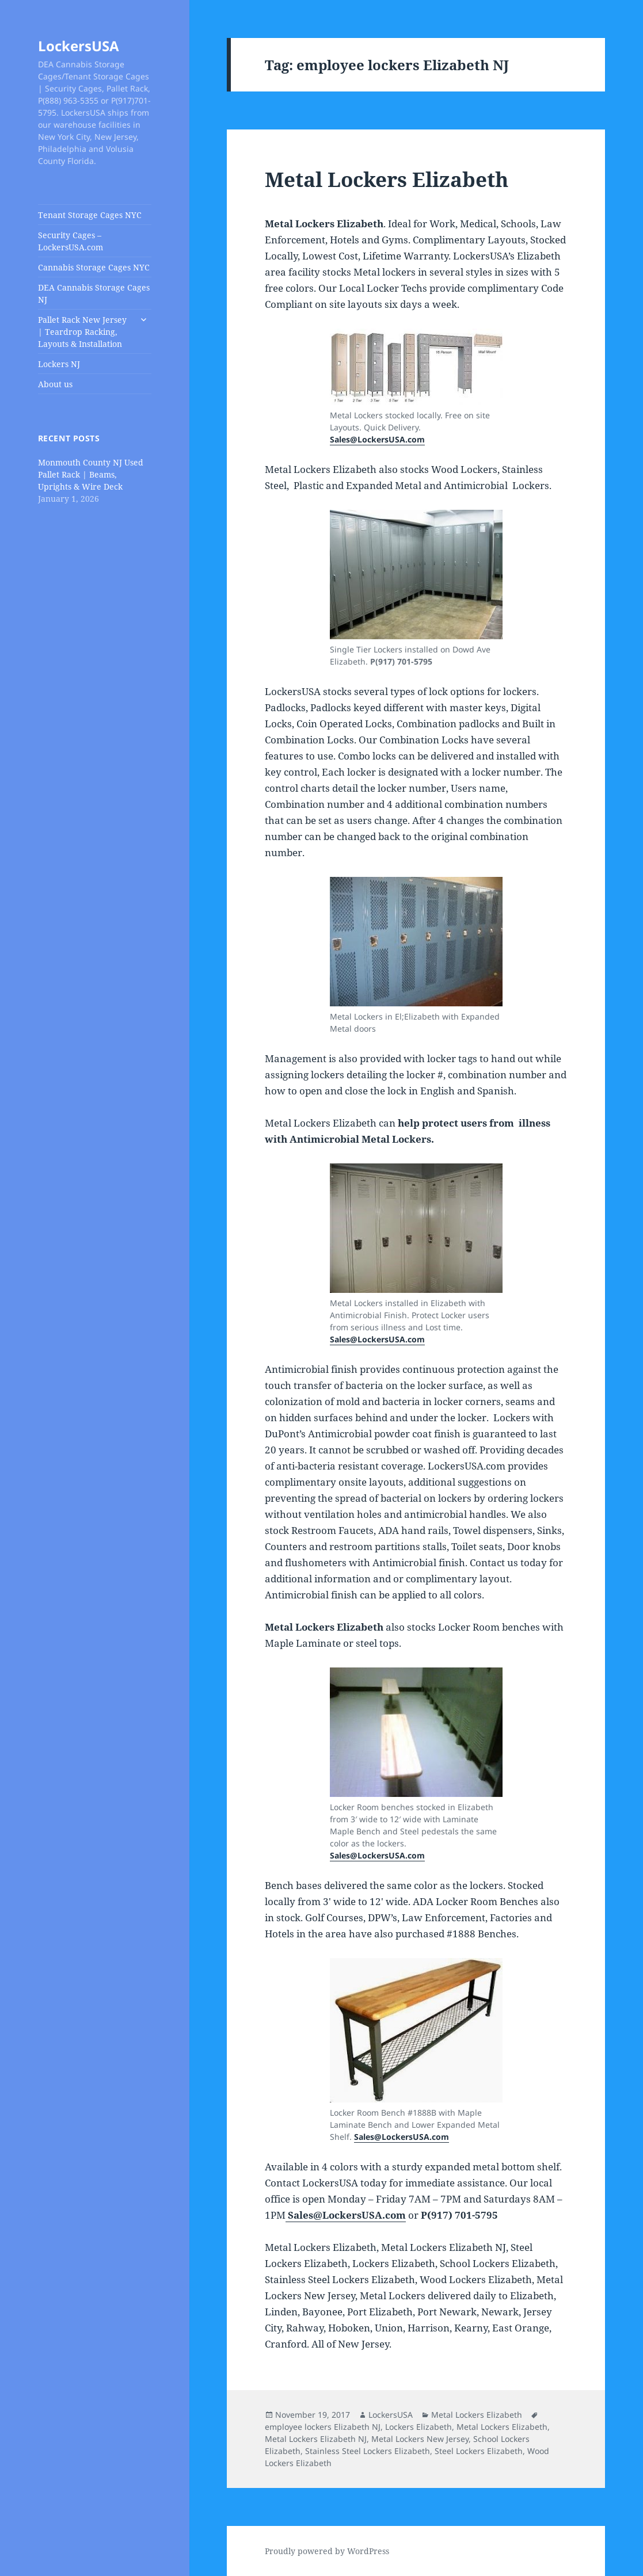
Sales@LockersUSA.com (377, 439)
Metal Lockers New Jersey (420, 2438)
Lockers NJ (59, 363)
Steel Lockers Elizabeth (479, 2450)
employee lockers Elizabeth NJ (323, 2426)
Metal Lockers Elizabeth (386, 179)
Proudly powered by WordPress (327, 2551)
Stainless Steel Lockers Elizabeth (367, 2450)
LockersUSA (78, 45)
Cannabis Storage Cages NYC (94, 267)
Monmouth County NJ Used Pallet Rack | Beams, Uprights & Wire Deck (90, 474)
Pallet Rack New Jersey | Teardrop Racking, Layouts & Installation (82, 331)
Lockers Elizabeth (418, 2426)
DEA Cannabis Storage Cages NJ (94, 293)
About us (55, 384)
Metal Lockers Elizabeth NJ (316, 2438)
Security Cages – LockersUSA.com (70, 241)
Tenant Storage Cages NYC (90, 214)
